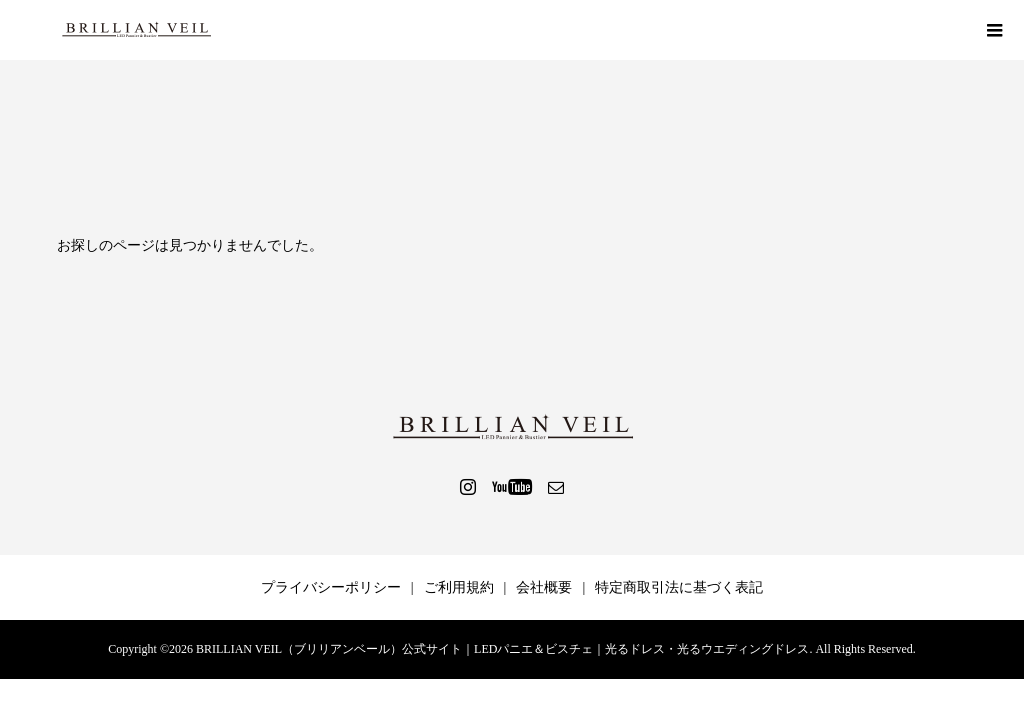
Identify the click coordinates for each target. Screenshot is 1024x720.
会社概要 (544, 587)
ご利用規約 (459, 587)
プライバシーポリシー (331, 587)
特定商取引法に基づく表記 (679, 587)
